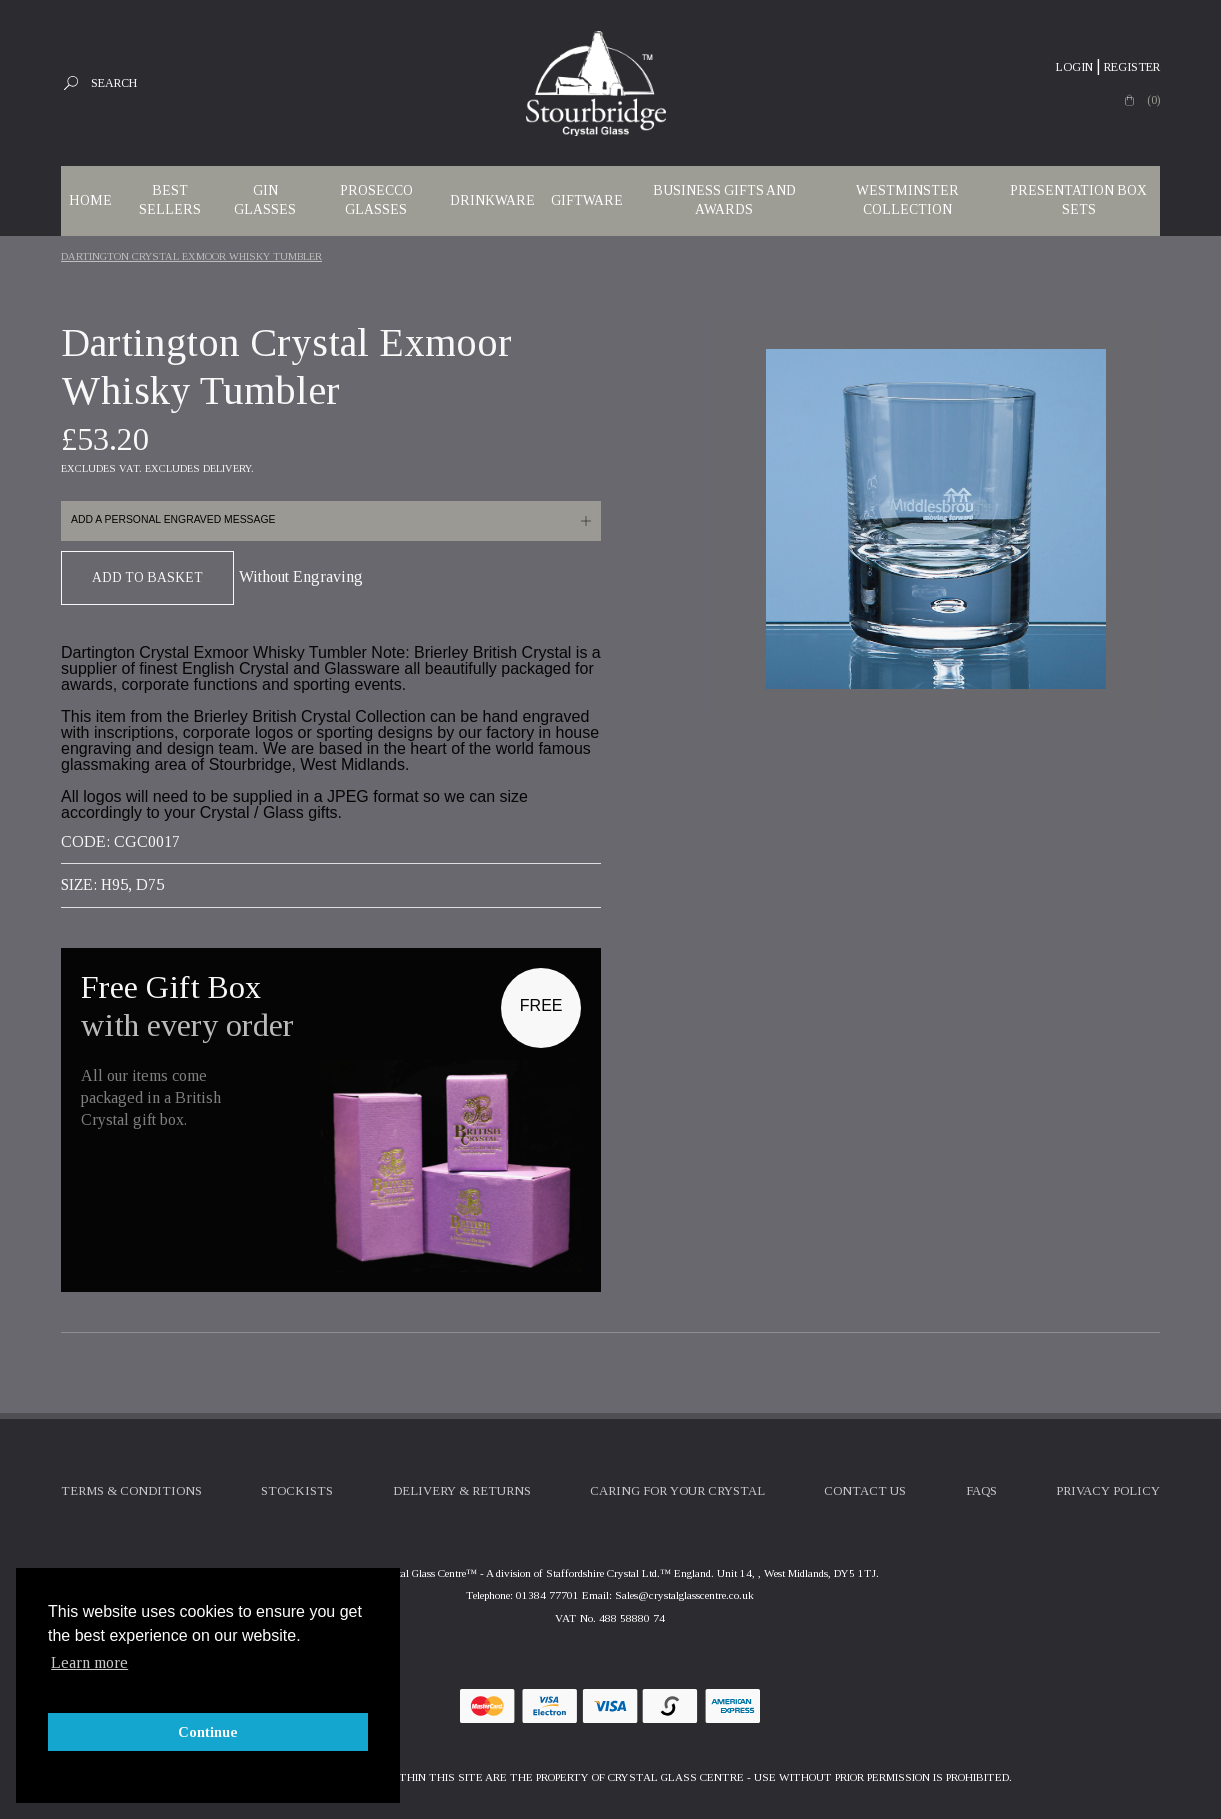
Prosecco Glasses (376, 200)
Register (1132, 67)
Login (1074, 67)
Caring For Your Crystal (677, 1491)
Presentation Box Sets (1078, 200)
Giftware (587, 200)
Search (114, 83)
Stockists (297, 1491)
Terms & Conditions (131, 1491)
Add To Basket (147, 577)
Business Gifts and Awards (724, 200)
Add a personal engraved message (173, 519)
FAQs (981, 1491)
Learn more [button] (89, 1662)
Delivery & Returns (462, 1491)
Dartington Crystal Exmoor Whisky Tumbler (191, 256)
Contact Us (865, 1491)
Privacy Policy (1108, 1491)
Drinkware (492, 200)
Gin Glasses (265, 200)
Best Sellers (170, 200)
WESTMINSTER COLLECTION (907, 200)
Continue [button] (208, 1732)
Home (90, 200)
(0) (1153, 100)
